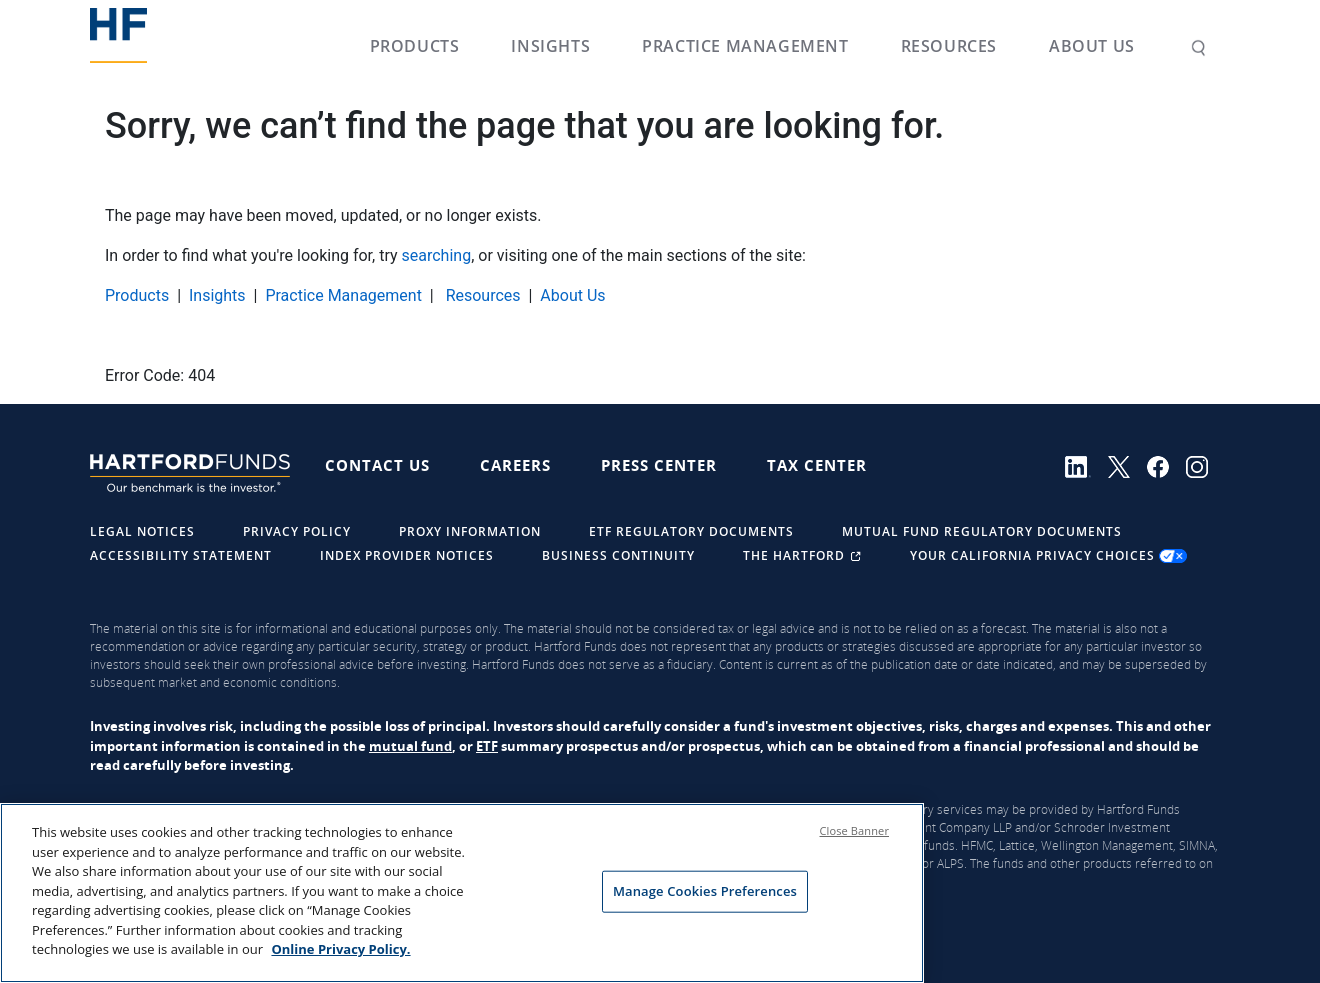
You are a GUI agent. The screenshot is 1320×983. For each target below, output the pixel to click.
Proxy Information (470, 531)
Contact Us (377, 465)
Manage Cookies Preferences (705, 891)
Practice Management (745, 46)
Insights (550, 46)
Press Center (659, 465)
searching (437, 255)
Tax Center (817, 465)
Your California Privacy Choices (1048, 555)
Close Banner (855, 831)
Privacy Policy (297, 531)
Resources (949, 46)
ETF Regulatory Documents (691, 531)
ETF (487, 746)
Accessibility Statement (181, 555)
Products (415, 46)
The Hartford (804, 555)
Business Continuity (618, 555)
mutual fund (410, 746)
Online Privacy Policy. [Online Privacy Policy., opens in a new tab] (340, 950)
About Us (1092, 46)
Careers (515, 465)
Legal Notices (142, 531)
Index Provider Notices (407, 555)
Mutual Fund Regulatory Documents (982, 531)
